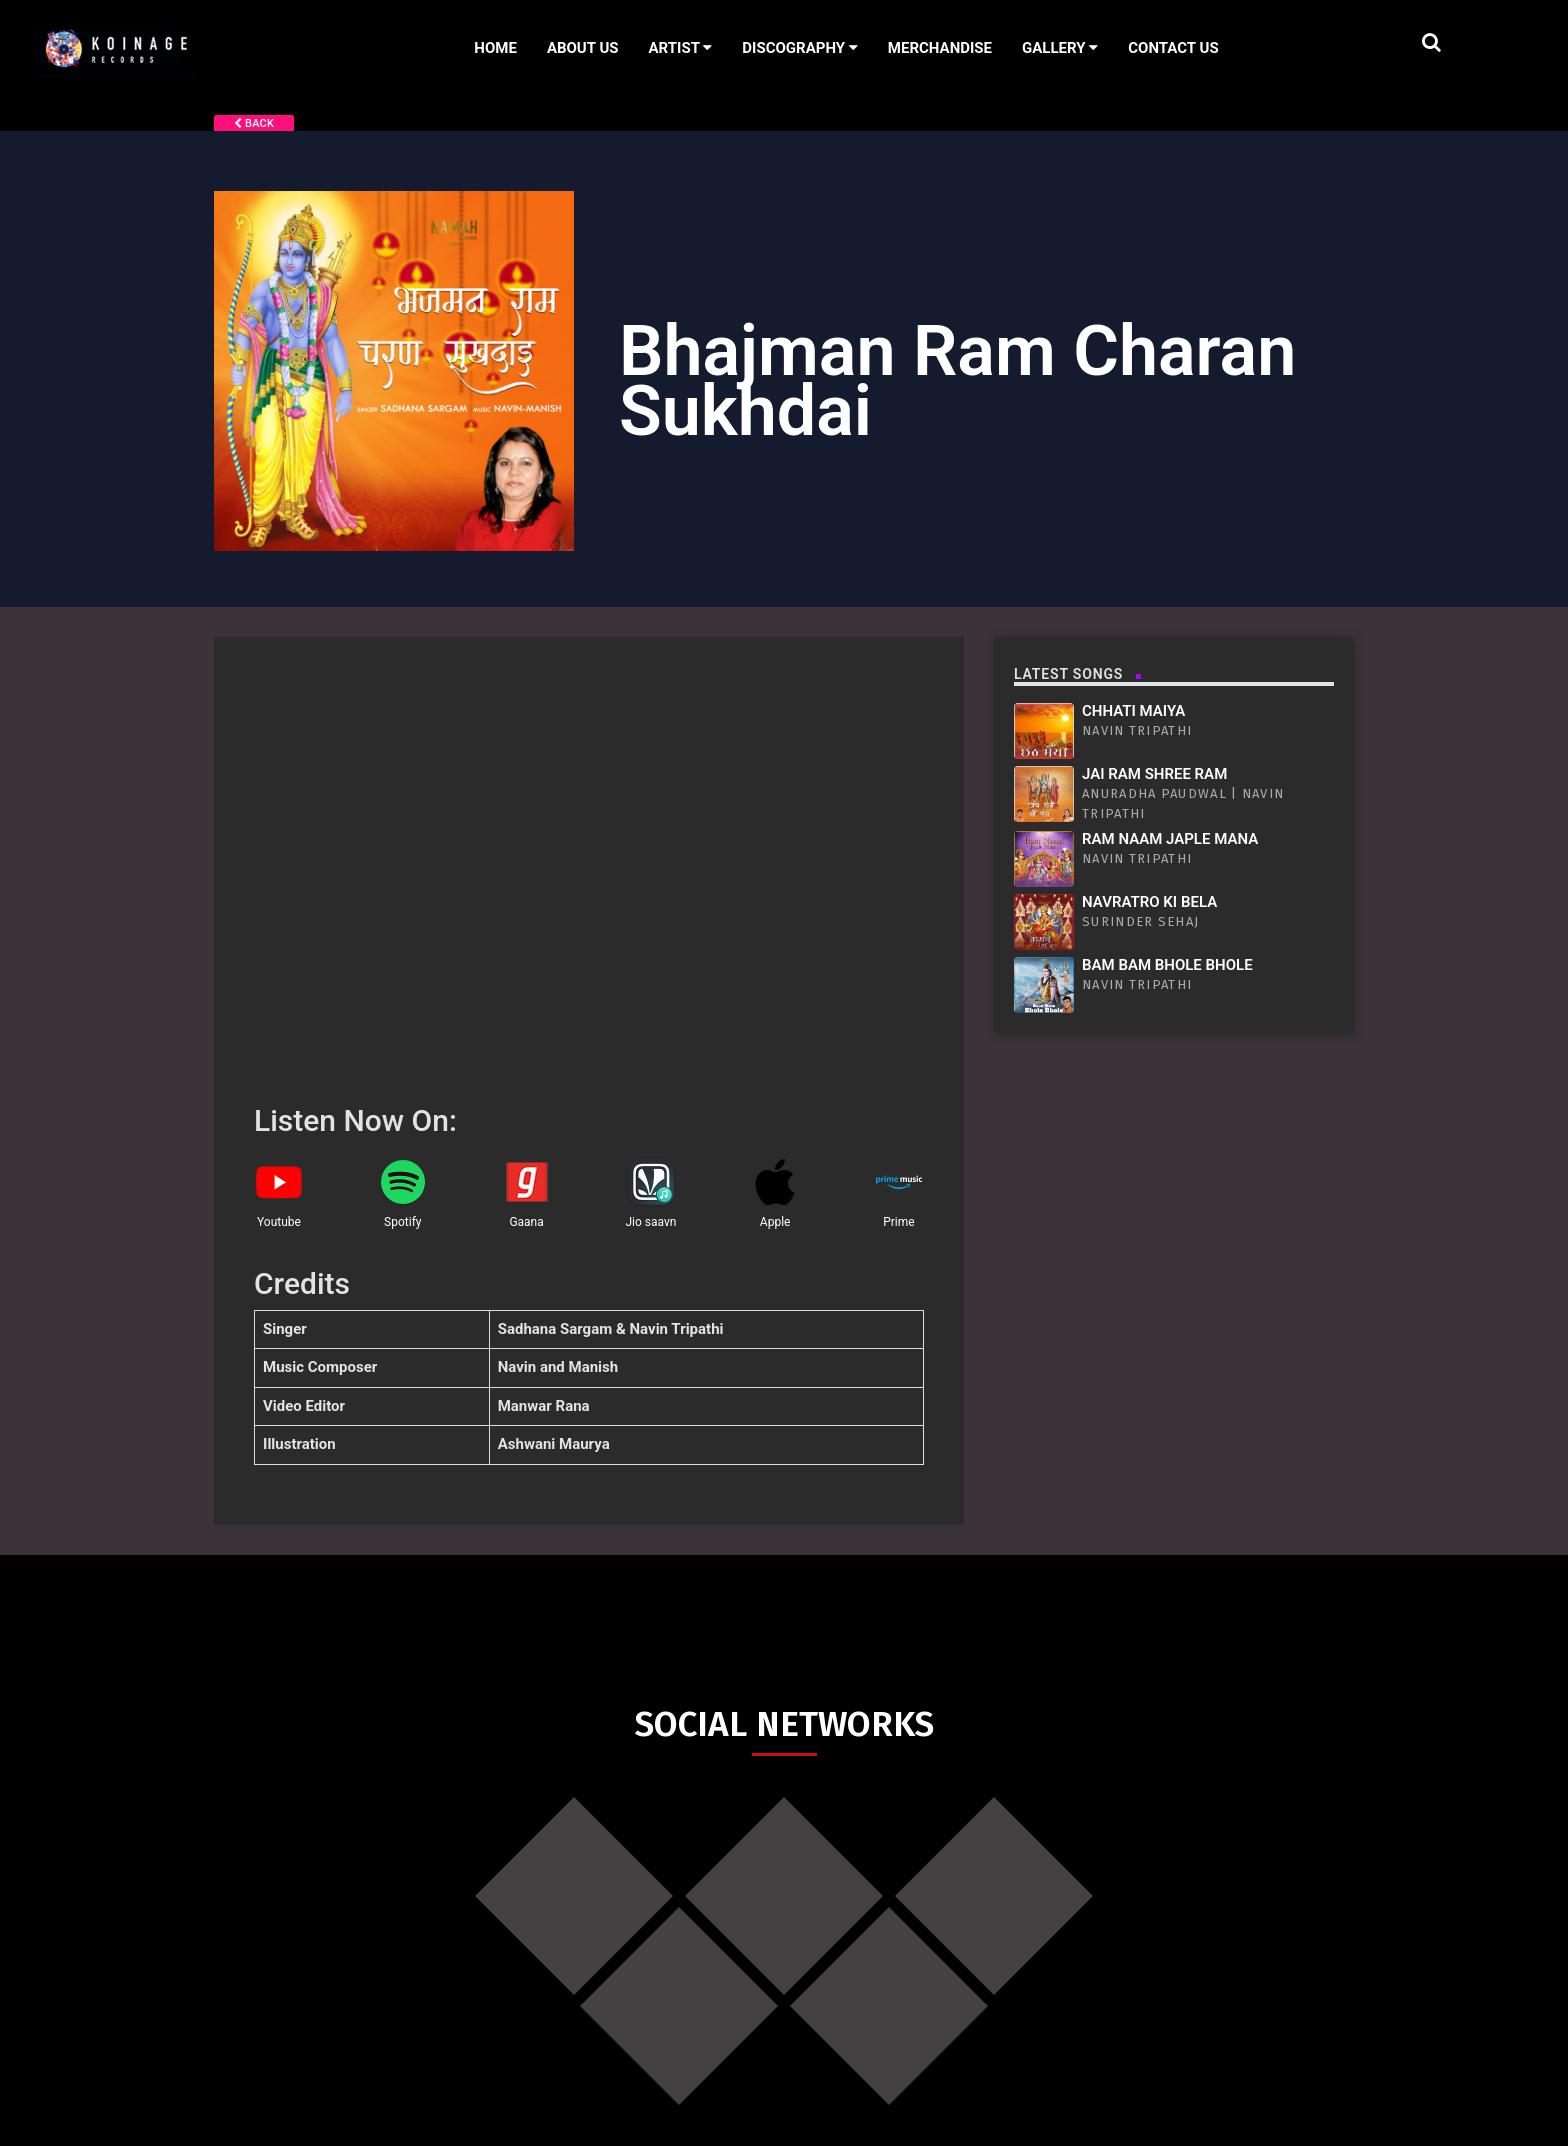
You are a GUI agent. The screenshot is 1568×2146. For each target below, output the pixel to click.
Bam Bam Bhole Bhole (1167, 965)
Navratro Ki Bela (1149, 902)
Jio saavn (650, 1222)
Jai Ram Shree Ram (1154, 774)
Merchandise (940, 48)
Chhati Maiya (1133, 711)
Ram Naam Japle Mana (1170, 839)
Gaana (526, 1222)
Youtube (279, 1222)
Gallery (1060, 48)
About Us (583, 48)
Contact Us (1173, 48)
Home (495, 48)
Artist (681, 48)
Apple (775, 1222)
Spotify (402, 1222)
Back (254, 123)
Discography (800, 48)
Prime (898, 1222)
